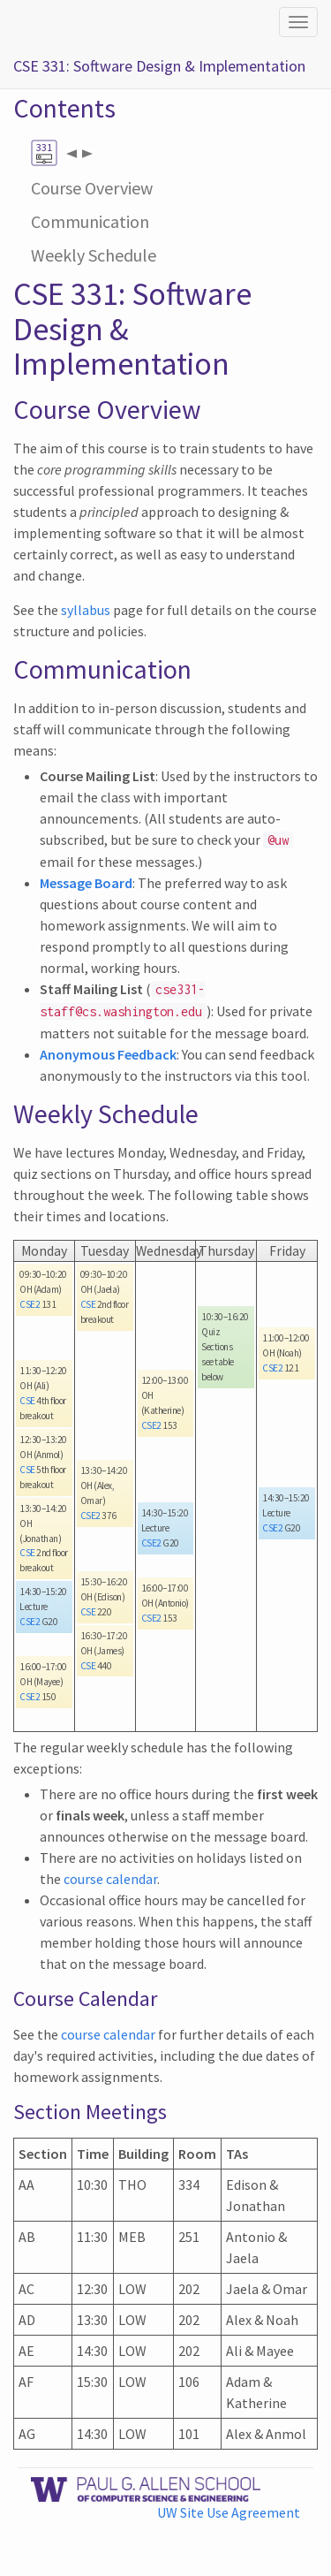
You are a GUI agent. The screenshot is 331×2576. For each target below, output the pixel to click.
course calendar (110, 1879)
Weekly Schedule (93, 255)
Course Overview (92, 188)
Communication (90, 221)
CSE (27, 1400)
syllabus (85, 610)
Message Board (86, 883)
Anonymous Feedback (108, 1054)
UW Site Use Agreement (228, 2512)
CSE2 (29, 1304)
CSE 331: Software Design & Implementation (159, 66)
